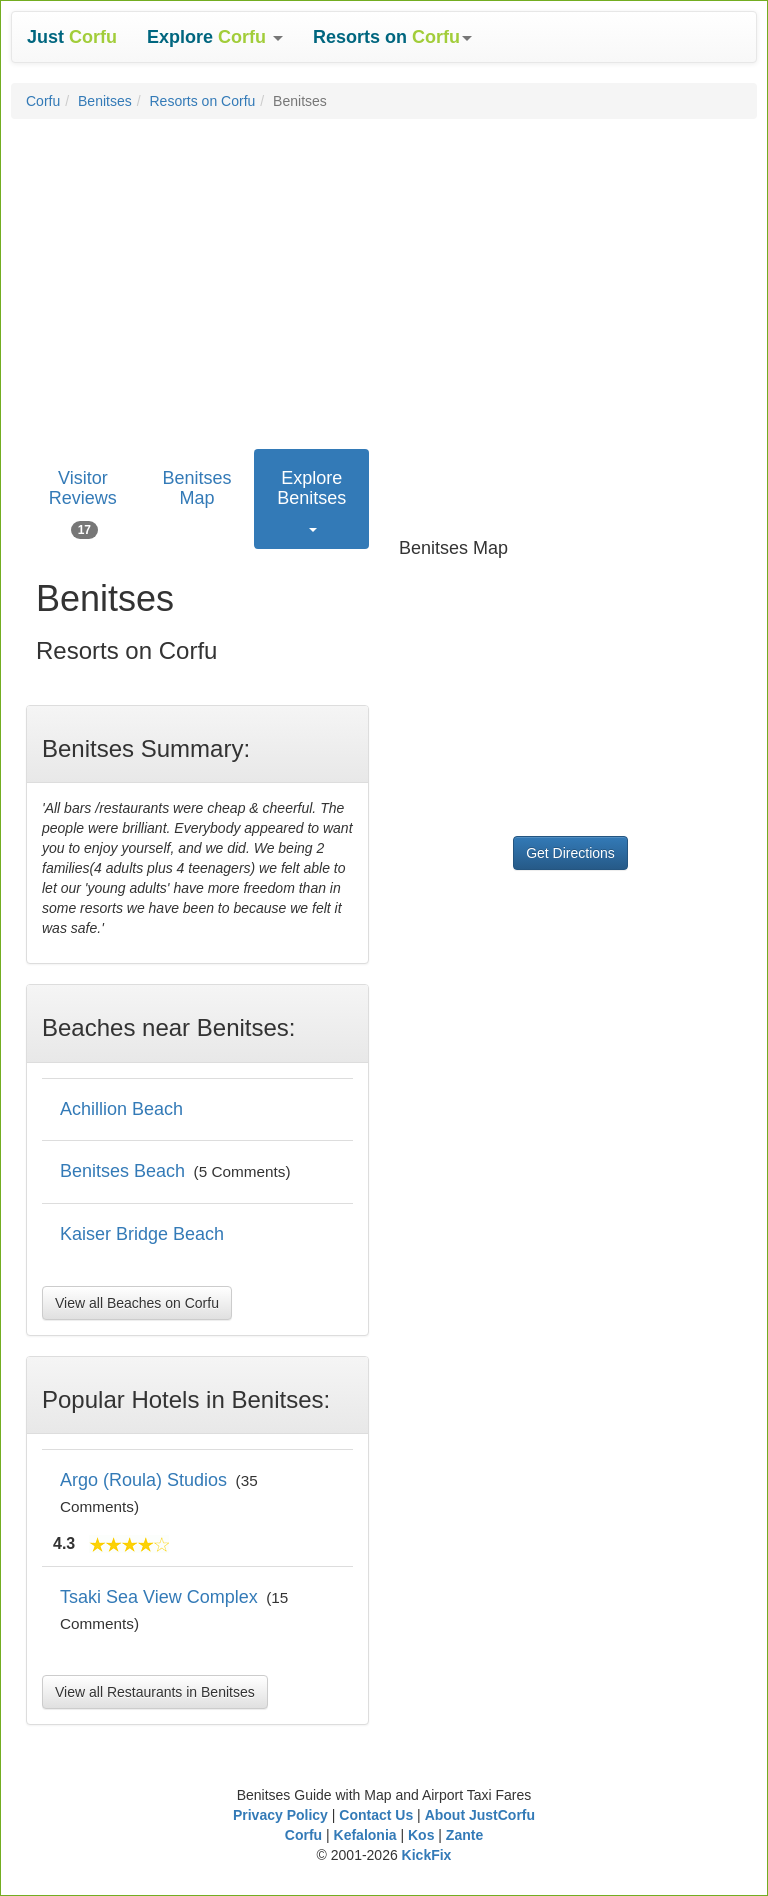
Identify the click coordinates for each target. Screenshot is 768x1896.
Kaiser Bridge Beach (142, 1234)
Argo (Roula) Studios (143, 1480)
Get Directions (570, 853)
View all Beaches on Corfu (137, 1303)
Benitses (105, 101)
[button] (215, 37)
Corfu (43, 101)
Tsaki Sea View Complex (159, 1597)
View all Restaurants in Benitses (155, 1692)
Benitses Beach (122, 1171)
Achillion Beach (121, 1109)
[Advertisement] (384, 279)
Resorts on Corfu (203, 101)
